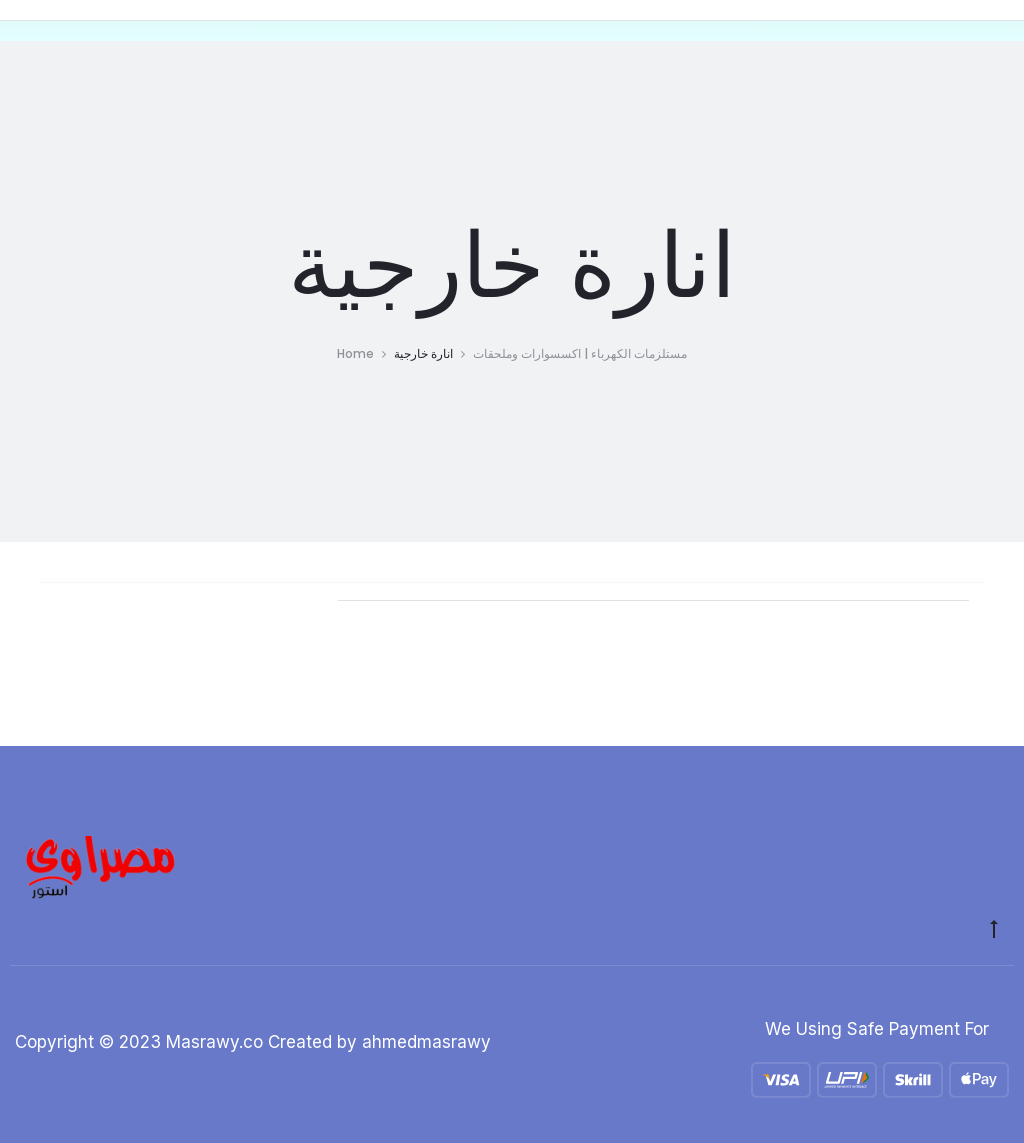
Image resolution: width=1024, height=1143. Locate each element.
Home (355, 353)
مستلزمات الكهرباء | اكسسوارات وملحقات (580, 353)
